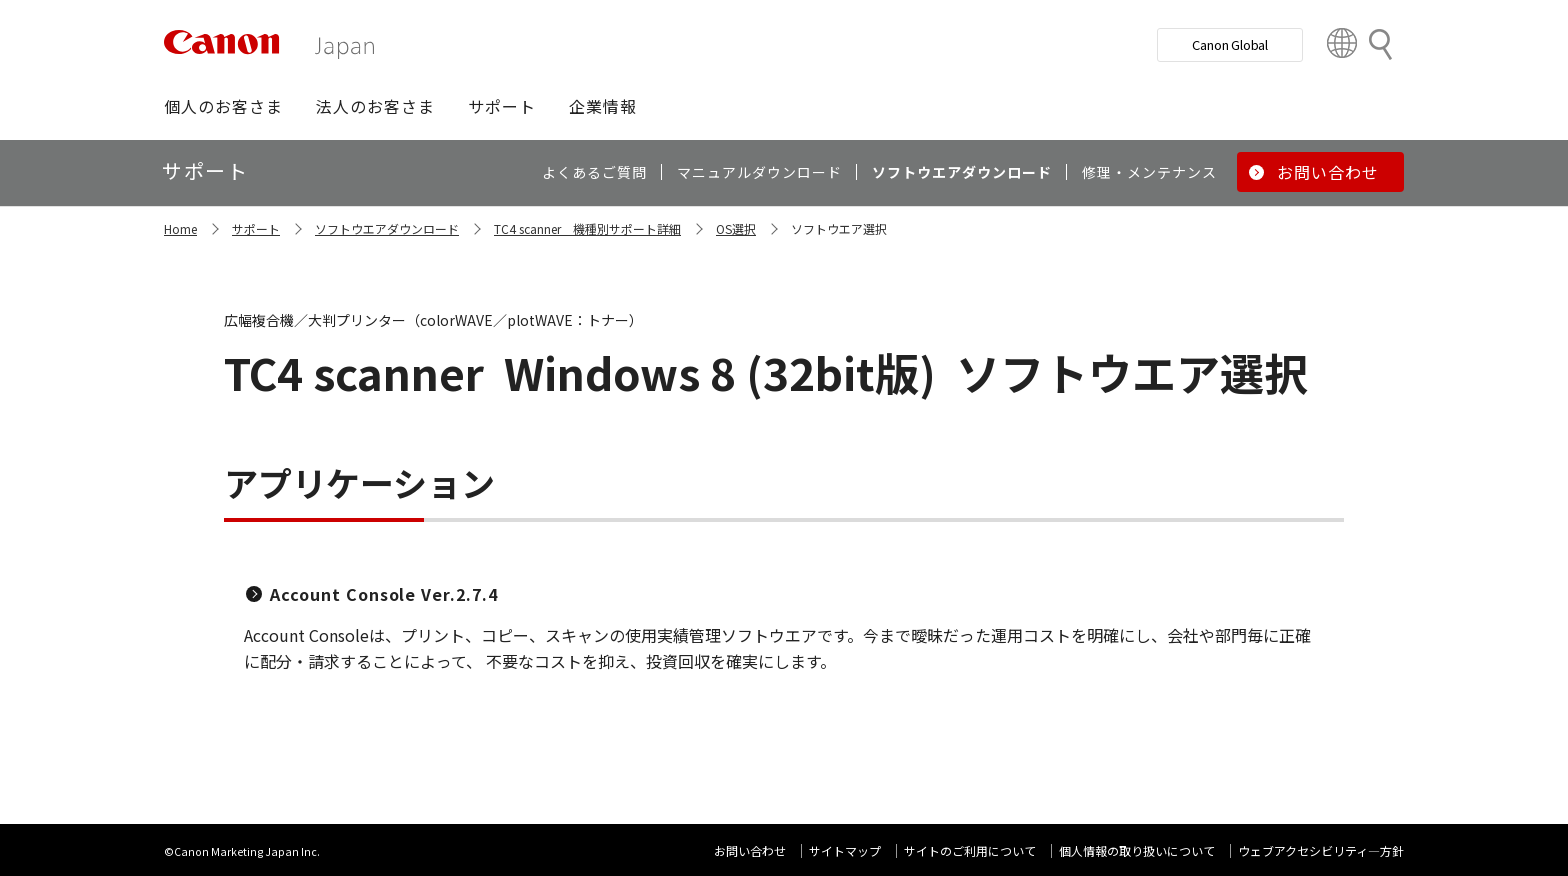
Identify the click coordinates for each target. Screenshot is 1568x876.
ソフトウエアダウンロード (387, 228)
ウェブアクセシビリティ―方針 (1321, 850)
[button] (223, 106)
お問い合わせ (750, 850)
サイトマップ (845, 850)
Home (180, 228)
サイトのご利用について (970, 850)
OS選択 (736, 228)
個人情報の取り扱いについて (1137, 850)
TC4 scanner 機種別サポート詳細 (587, 228)
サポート (256, 228)
